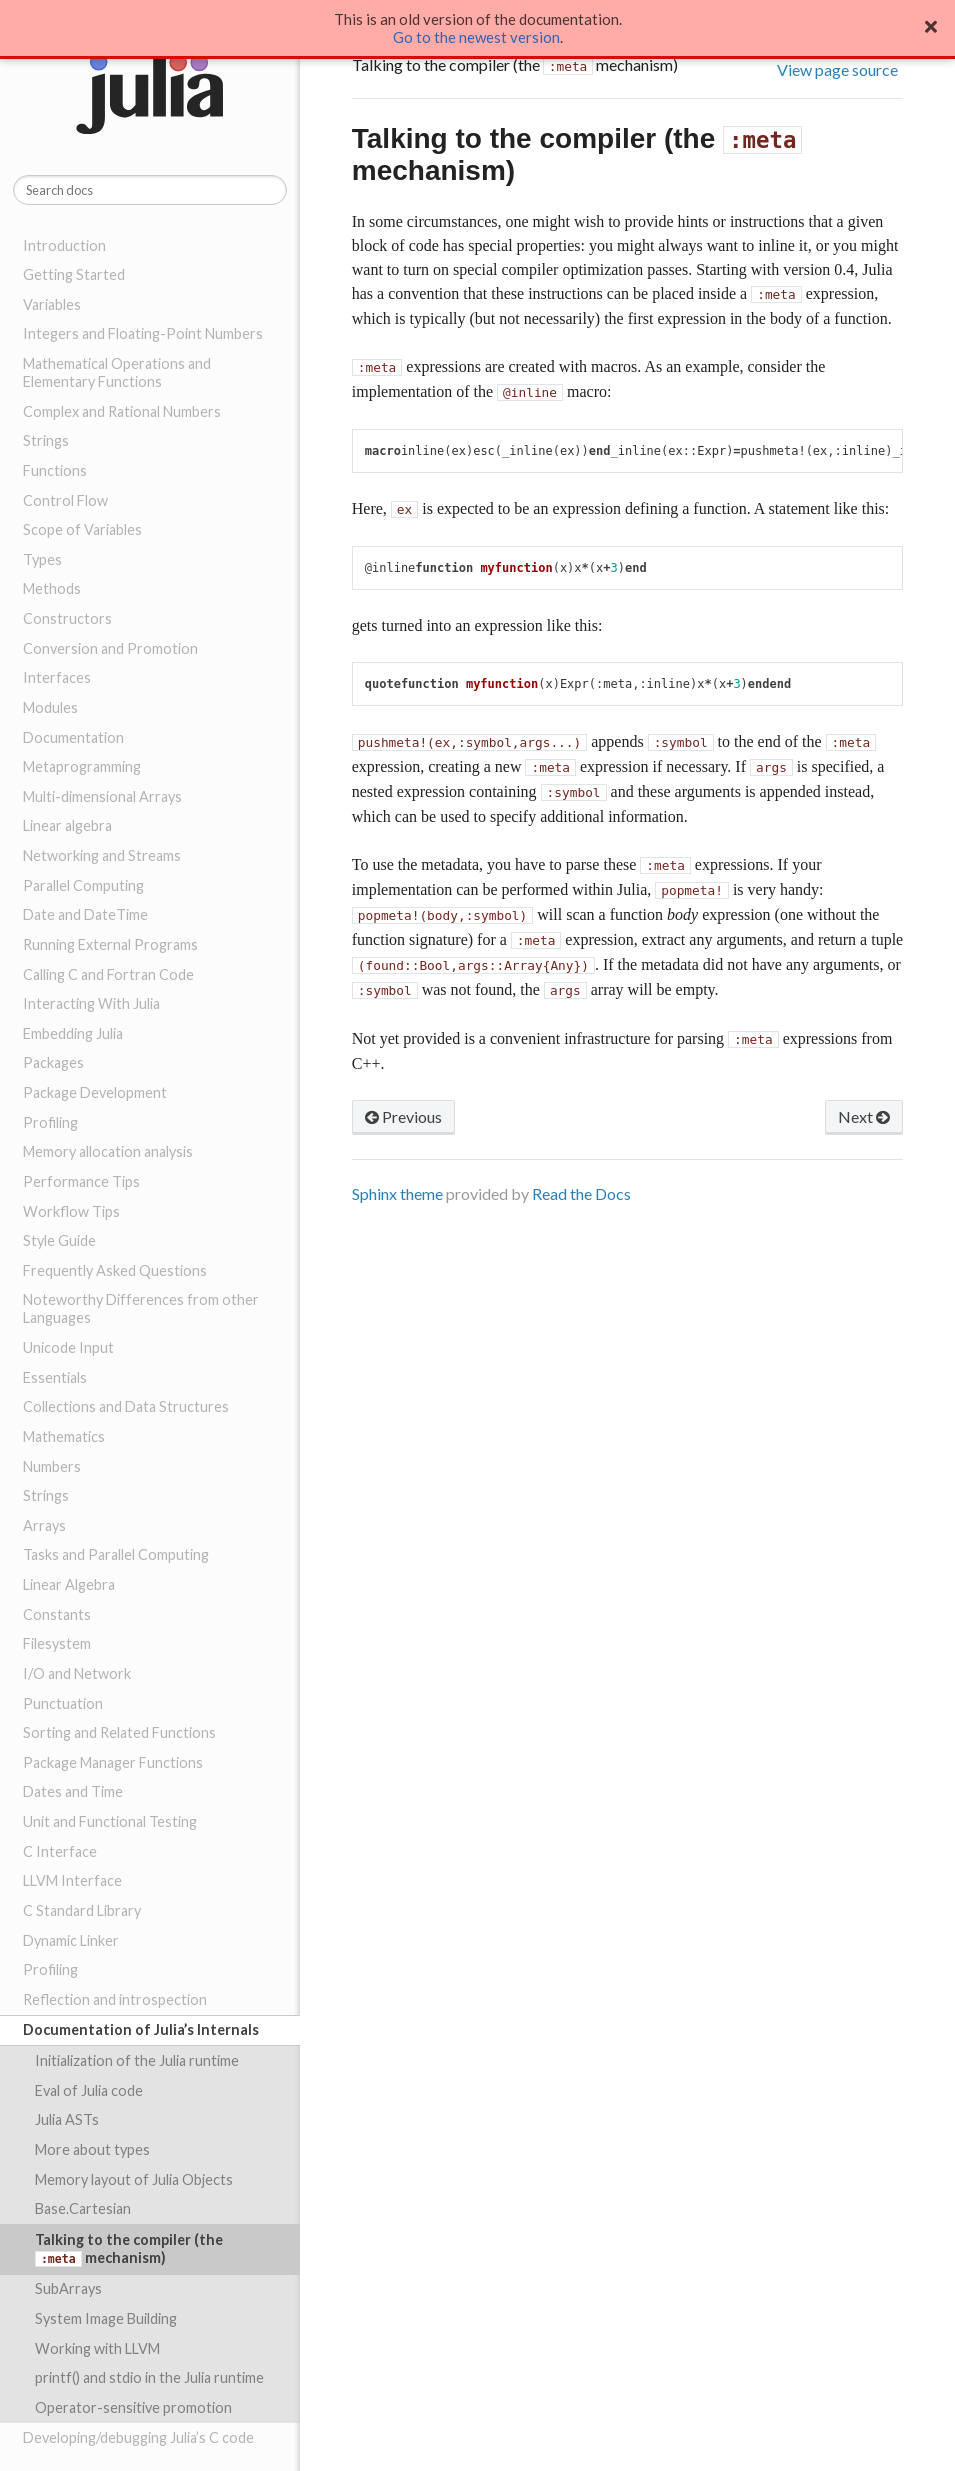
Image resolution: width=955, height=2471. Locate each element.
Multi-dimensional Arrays (102, 796)
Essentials (55, 1377)
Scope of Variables (82, 529)
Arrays (44, 1525)
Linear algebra (67, 825)
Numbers (52, 1466)
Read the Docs (581, 1193)
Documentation (73, 737)
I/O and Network (77, 1673)
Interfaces (57, 677)
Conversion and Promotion (110, 648)
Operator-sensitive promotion (133, 2407)
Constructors (67, 618)
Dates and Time (73, 1791)
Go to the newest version (476, 37)
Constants (57, 1614)
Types (42, 559)
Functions (55, 470)
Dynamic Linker (71, 1940)
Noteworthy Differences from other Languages (141, 1308)
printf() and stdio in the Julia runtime (149, 2377)
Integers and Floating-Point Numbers (143, 333)
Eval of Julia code (89, 2090)
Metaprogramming (82, 766)
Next (864, 1116)
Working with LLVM (97, 2348)
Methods (52, 588)
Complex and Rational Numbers (122, 411)
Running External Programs (110, 944)
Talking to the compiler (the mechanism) (129, 2249)
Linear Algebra (69, 1584)
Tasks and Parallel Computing (116, 1554)
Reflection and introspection (115, 1999)
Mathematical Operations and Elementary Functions (117, 372)
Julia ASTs (67, 2119)
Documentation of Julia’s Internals (141, 2029)
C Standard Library (82, 1910)
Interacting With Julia (91, 1003)
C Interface (60, 1851)
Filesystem (57, 1643)
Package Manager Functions (113, 1762)
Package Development (95, 1092)
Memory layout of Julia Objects (134, 2179)
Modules (50, 707)
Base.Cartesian (83, 2208)
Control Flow (65, 500)
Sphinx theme (397, 1193)
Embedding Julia (73, 1033)
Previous (403, 1116)
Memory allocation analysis (108, 1151)
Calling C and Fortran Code (108, 974)
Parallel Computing (83, 885)
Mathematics (64, 1436)
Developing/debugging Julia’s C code (138, 2437)
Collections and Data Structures (126, 1406)
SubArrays (68, 2288)
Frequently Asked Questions (115, 1270)
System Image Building (106, 2318)
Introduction (64, 245)
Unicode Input (68, 1347)
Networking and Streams (102, 855)
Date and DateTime (85, 914)
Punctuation (63, 1703)
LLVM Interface (72, 1880)
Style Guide (59, 1240)
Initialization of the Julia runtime (137, 2060)
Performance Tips (81, 1181)
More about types (92, 2149)
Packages (53, 1062)
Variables (52, 304)
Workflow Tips (71, 1211)
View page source (837, 69)
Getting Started (74, 274)
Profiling (50, 1122)
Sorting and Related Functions (119, 1732)
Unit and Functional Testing (110, 1821)
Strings (46, 440)
